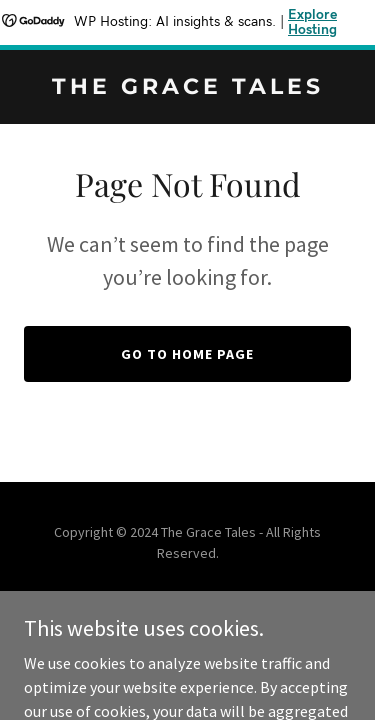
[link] (187, 88)
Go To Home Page (187, 354)
